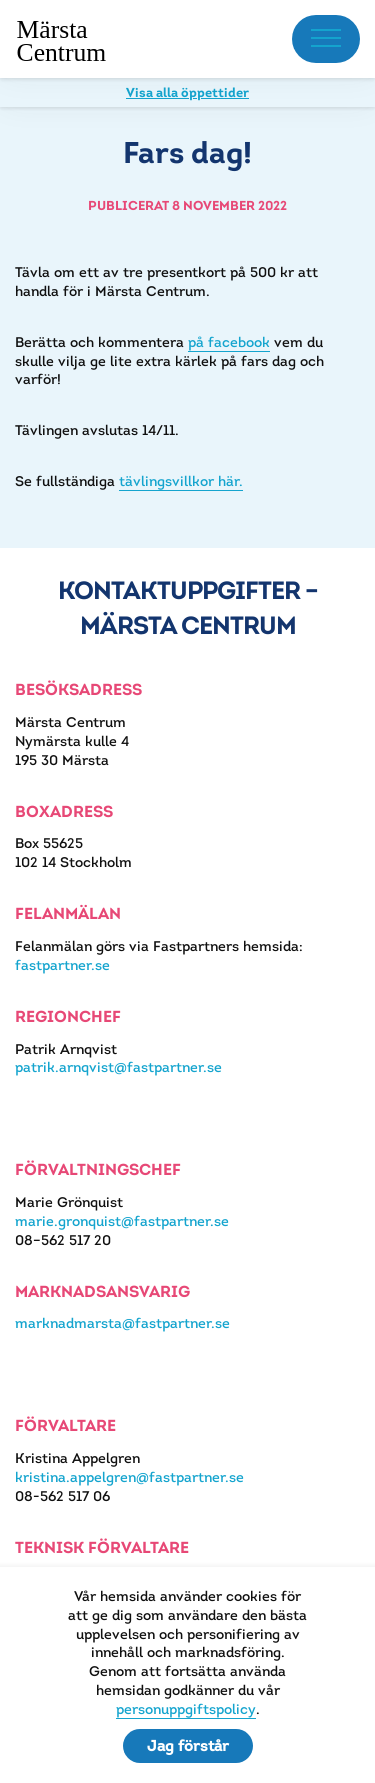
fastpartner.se (62, 965)
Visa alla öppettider (187, 92)
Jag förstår (188, 1745)
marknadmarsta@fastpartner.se (122, 1323)
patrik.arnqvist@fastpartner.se (118, 1067)
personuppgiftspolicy (186, 1709)
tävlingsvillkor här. (181, 481)
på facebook (229, 342)
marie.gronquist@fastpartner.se (122, 1221)
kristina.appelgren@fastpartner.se (129, 1477)
